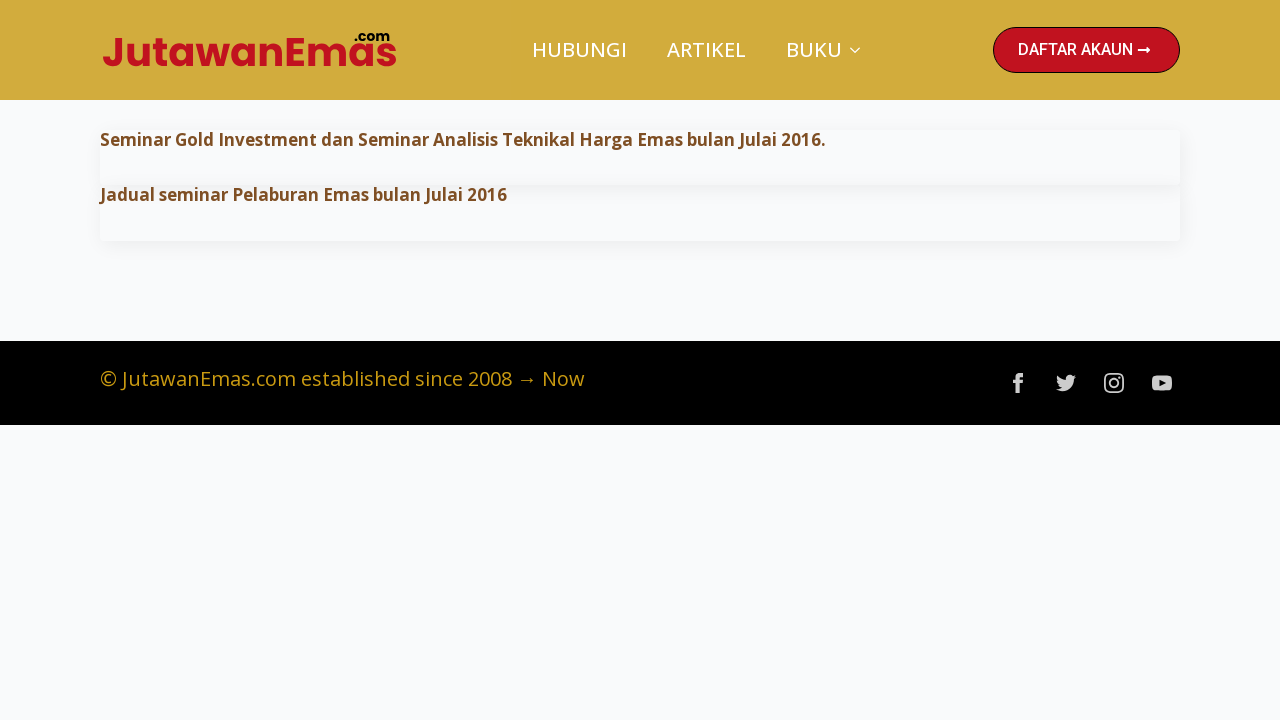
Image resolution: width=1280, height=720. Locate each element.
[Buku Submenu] (861, 50)
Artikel (706, 49)
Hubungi (579, 49)
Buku (814, 49)
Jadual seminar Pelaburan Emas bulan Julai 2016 (303, 195)
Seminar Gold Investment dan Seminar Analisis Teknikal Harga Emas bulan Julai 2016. (463, 140)
